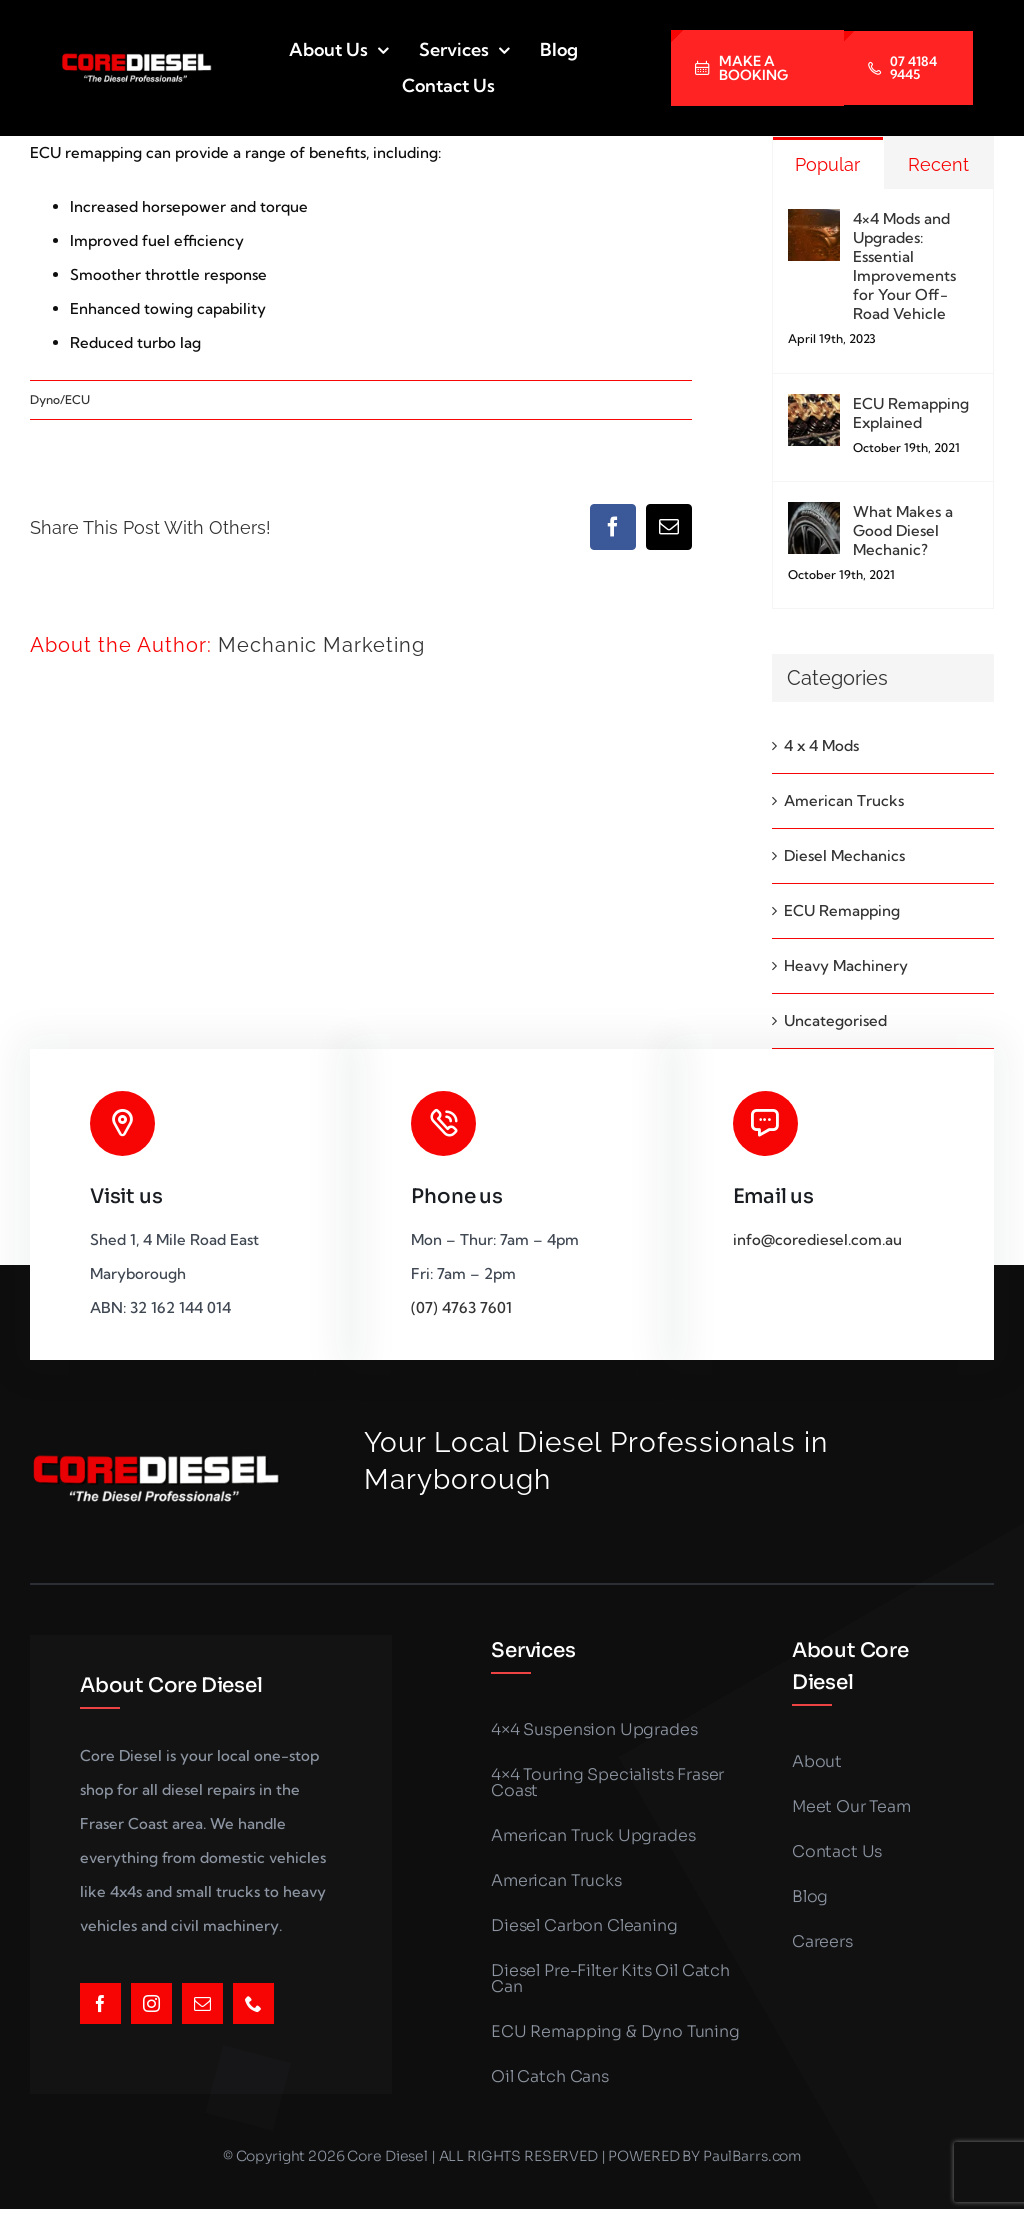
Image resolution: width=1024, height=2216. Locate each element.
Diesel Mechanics (844, 855)
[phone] (253, 2003)
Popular (827, 164)
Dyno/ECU (60, 399)
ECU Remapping (842, 910)
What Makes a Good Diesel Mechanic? (903, 530)
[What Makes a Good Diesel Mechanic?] (814, 518)
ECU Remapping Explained (911, 413)
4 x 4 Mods (821, 745)
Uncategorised (835, 1020)
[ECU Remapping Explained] (814, 410)
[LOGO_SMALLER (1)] (136, 59)
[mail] (202, 2003)
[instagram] (151, 2003)
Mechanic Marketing (321, 645)
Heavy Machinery (846, 965)
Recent (938, 164)
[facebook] (100, 2003)
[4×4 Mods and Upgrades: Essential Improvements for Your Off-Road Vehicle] (814, 225)
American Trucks (844, 800)
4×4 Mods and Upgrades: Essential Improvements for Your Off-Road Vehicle (904, 266)
